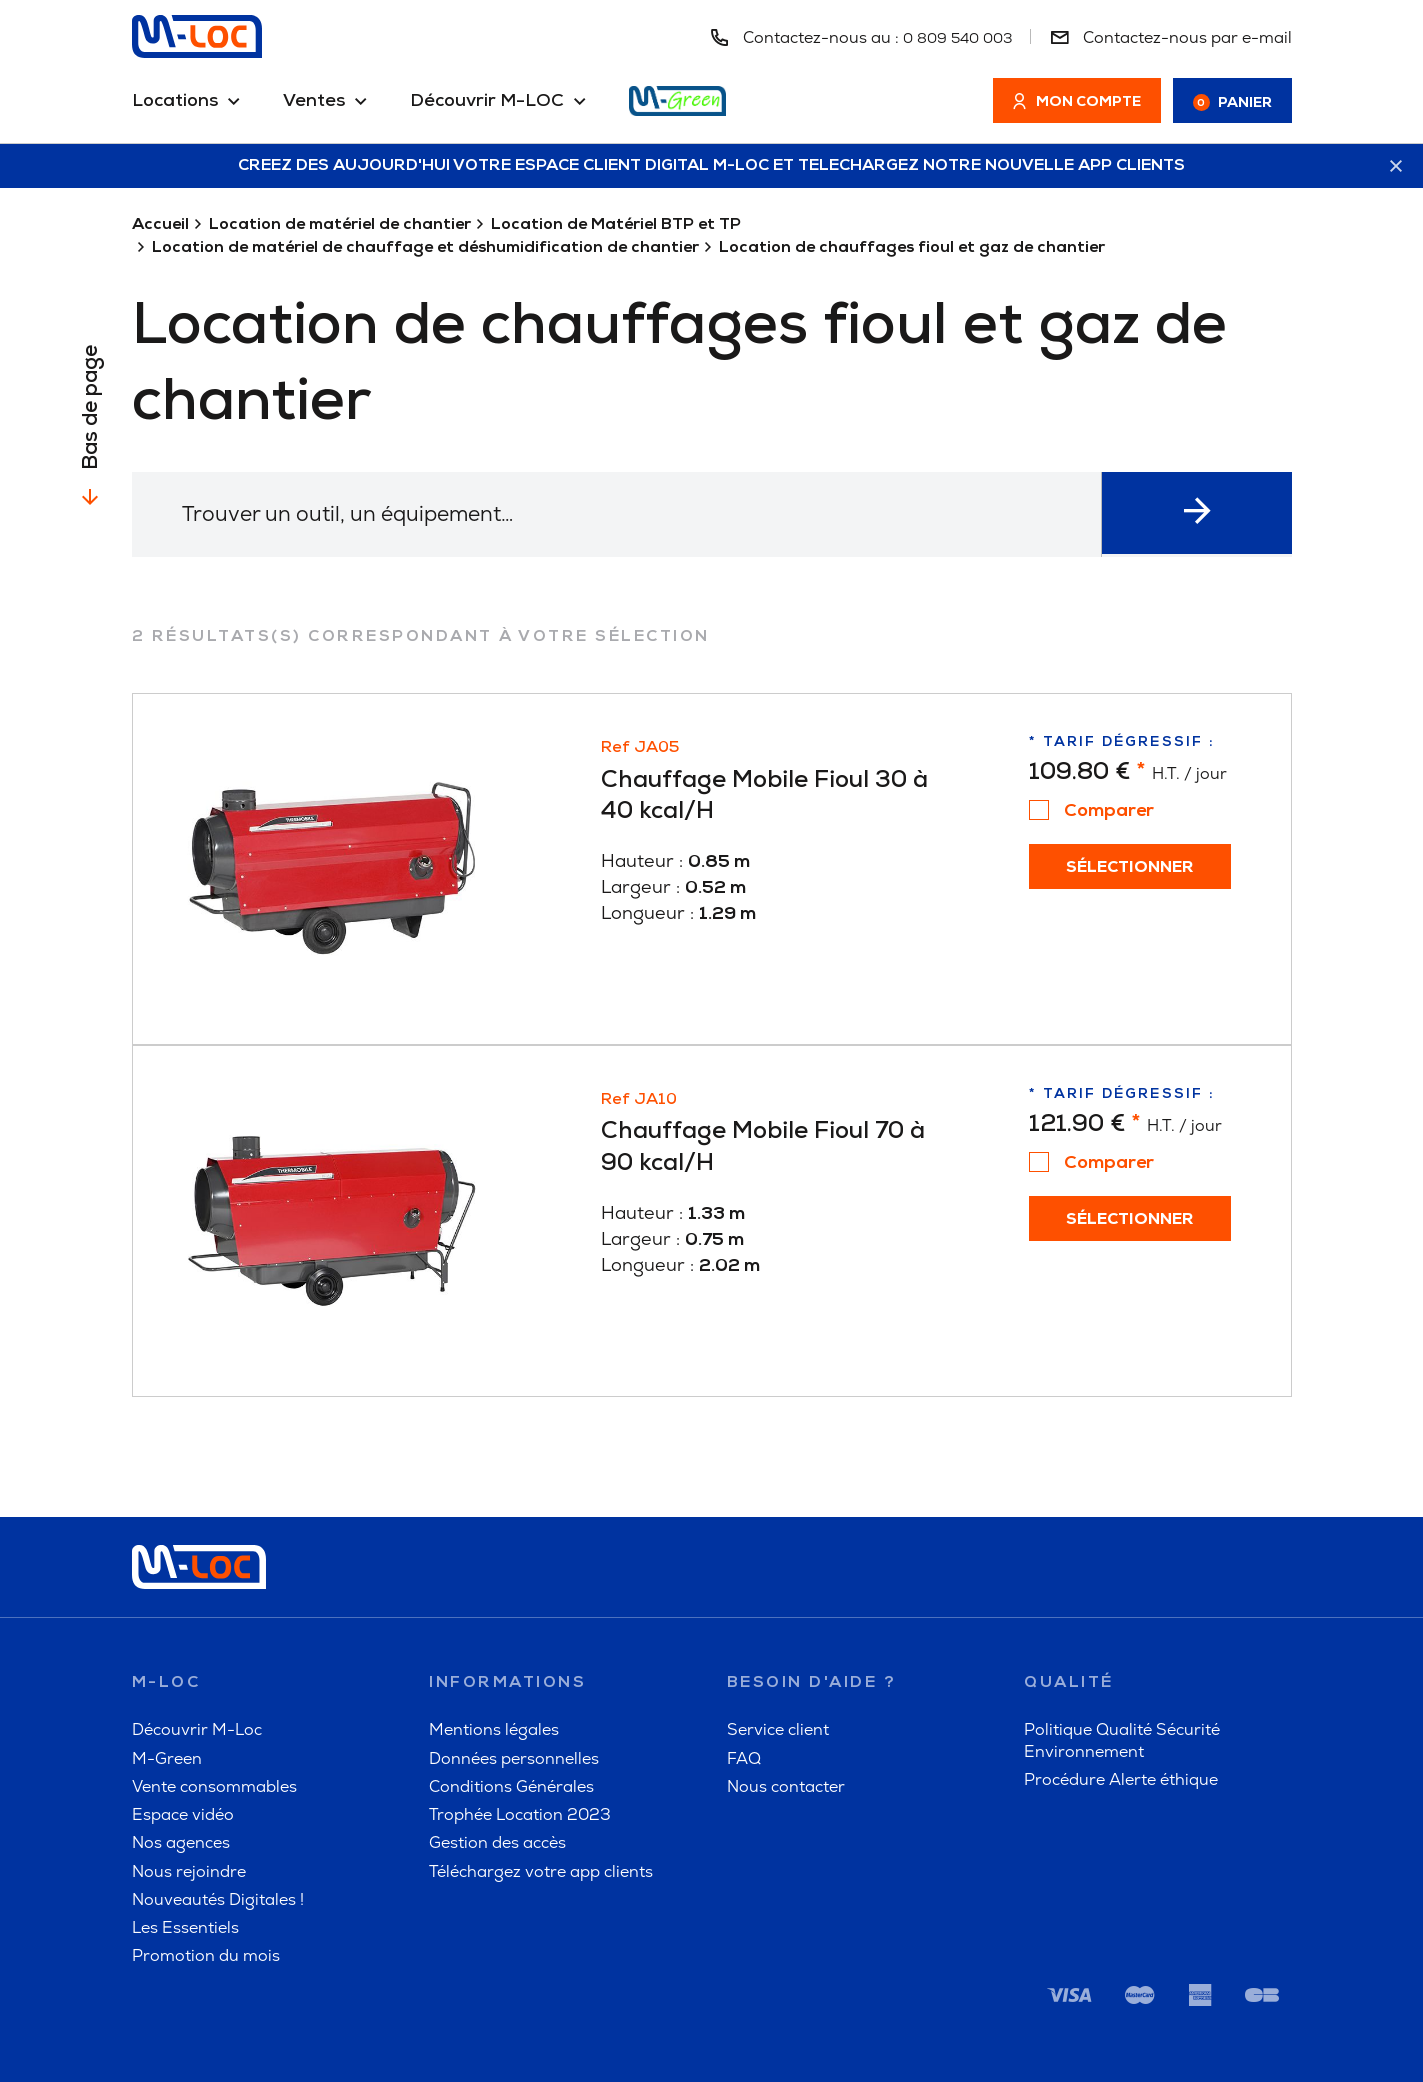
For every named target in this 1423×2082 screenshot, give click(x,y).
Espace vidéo (183, 1709)
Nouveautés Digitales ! (218, 1793)
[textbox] (669, 514)
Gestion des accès (497, 1737)
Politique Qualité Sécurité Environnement (1122, 1635)
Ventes (314, 102)
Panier (1232, 103)
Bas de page (91, 408)
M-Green (167, 1652)
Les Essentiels (185, 1822)
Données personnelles (514, 1652)
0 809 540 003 (952, 37)
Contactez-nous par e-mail (1171, 37)
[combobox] (669, 515)
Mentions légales (494, 1624)
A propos (969, 2036)
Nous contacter (786, 1680)
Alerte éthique (1237, 2036)
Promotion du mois (206, 1850)
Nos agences (181, 1737)
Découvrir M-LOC (487, 102)
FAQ (744, 1652)
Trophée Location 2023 (520, 1709)
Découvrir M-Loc (197, 1624)
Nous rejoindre (189, 1765)
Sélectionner (1126, 869)
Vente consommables (214, 1680)
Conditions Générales (511, 1680)
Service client (778, 1624)
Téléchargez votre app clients (541, 1765)
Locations (175, 102)
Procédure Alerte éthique (1121, 1673)
